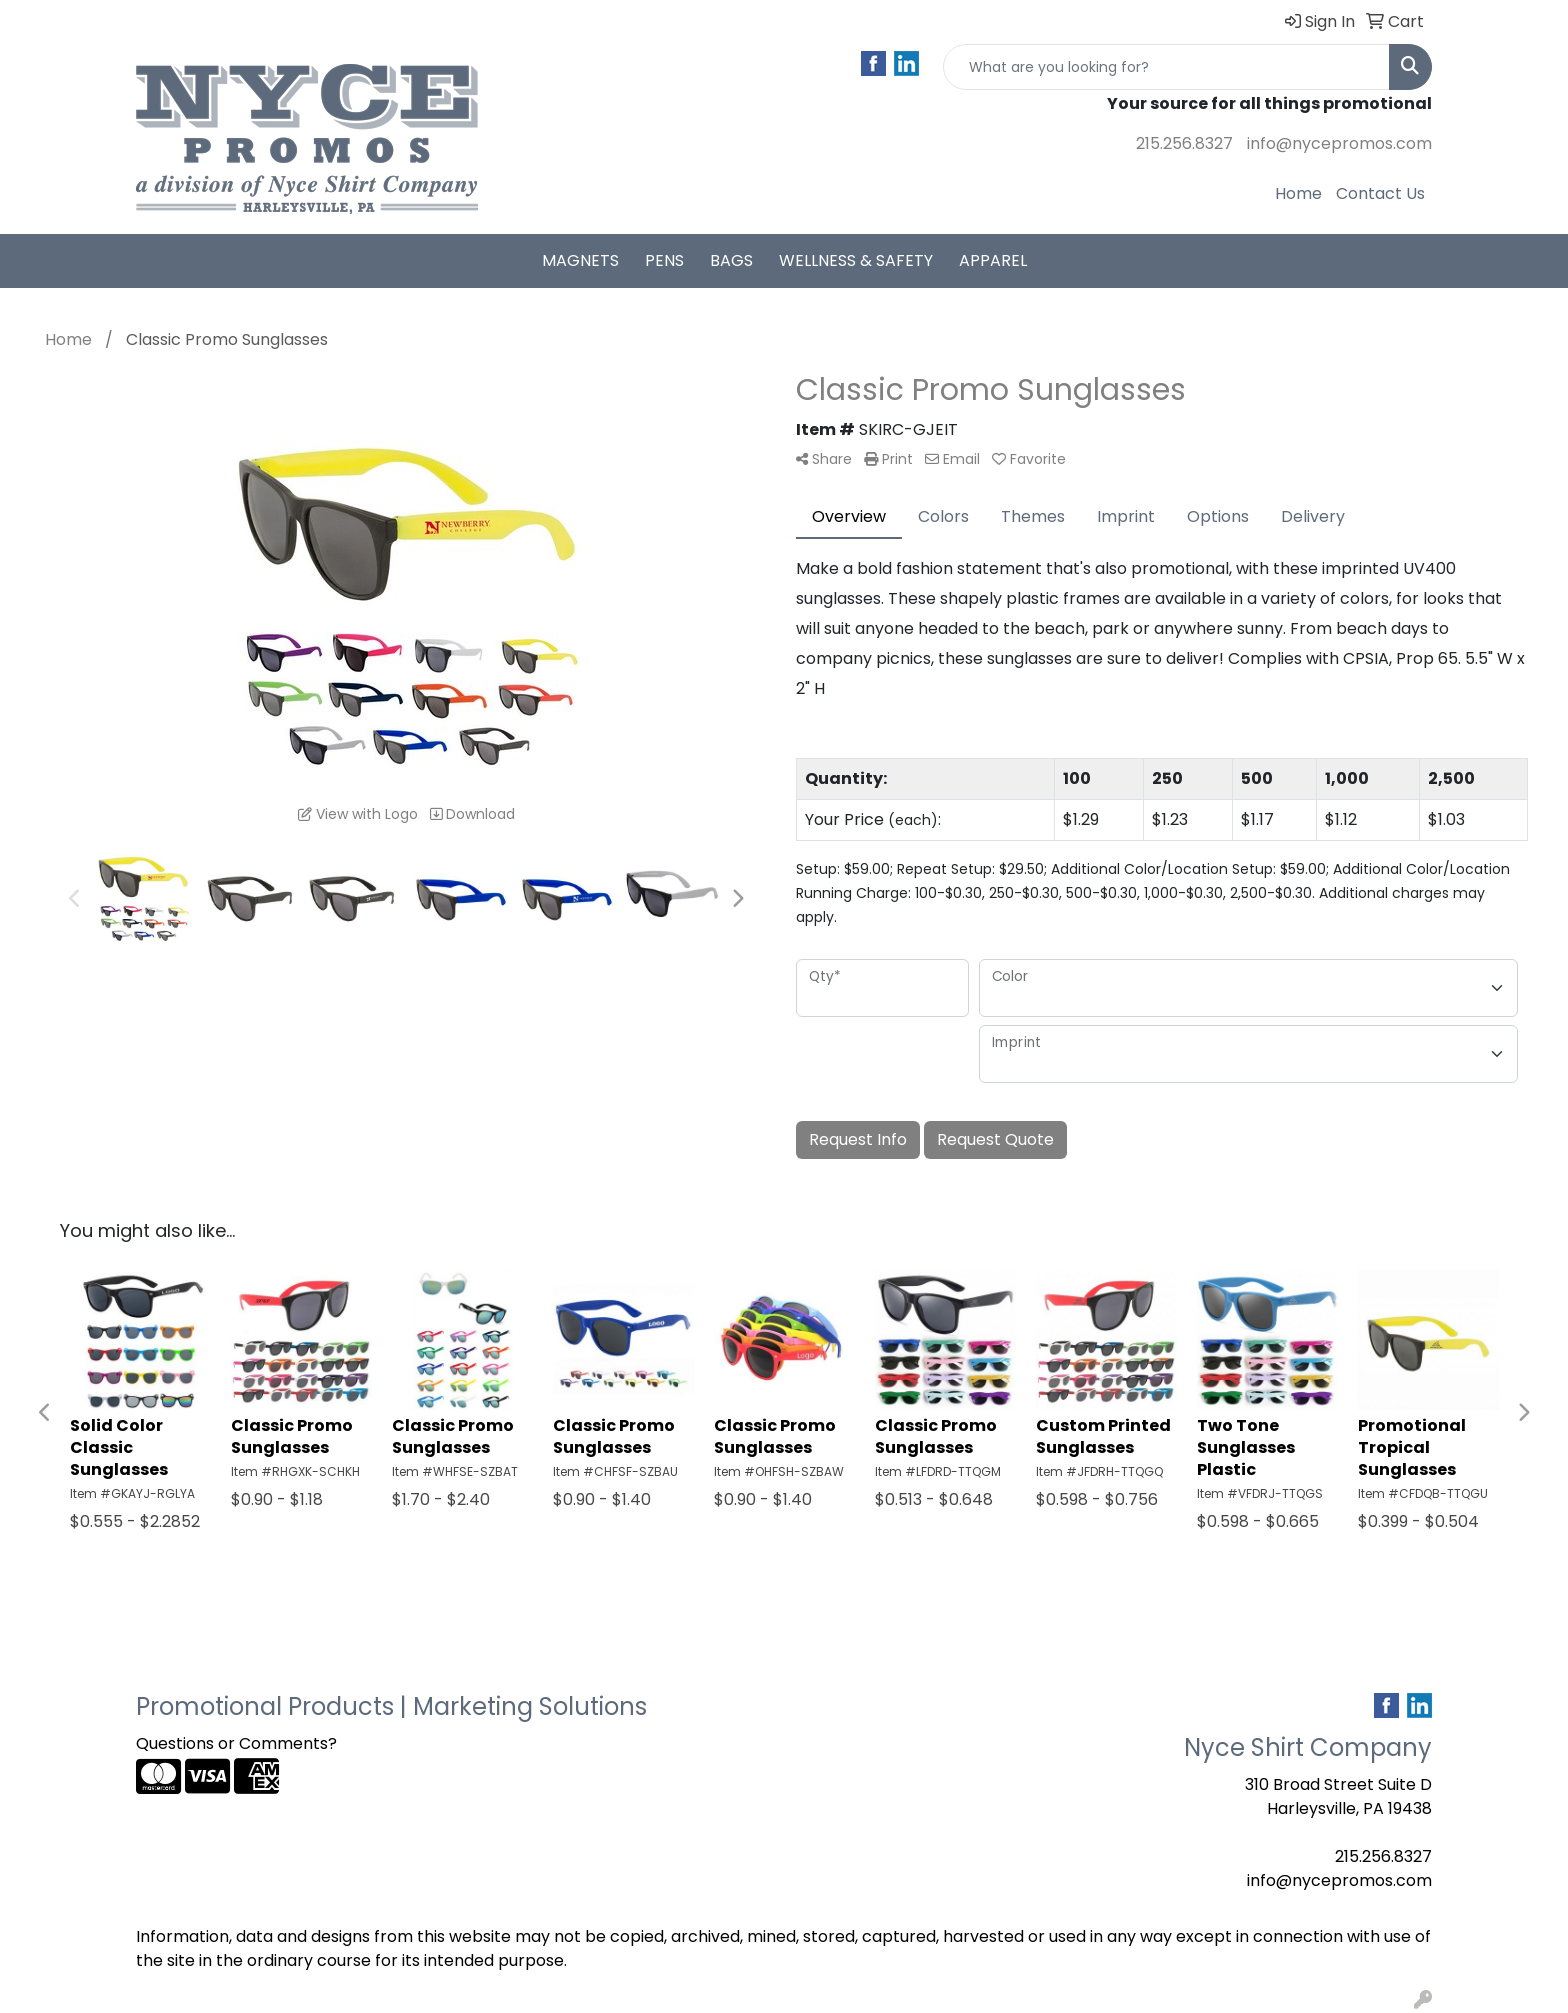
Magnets (580, 260)
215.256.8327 (1184, 143)
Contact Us (1380, 193)
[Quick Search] (1166, 67)
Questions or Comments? (236, 1743)
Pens (664, 260)
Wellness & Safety (856, 260)
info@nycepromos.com (1339, 143)
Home (1298, 193)
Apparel (993, 260)
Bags (731, 260)
